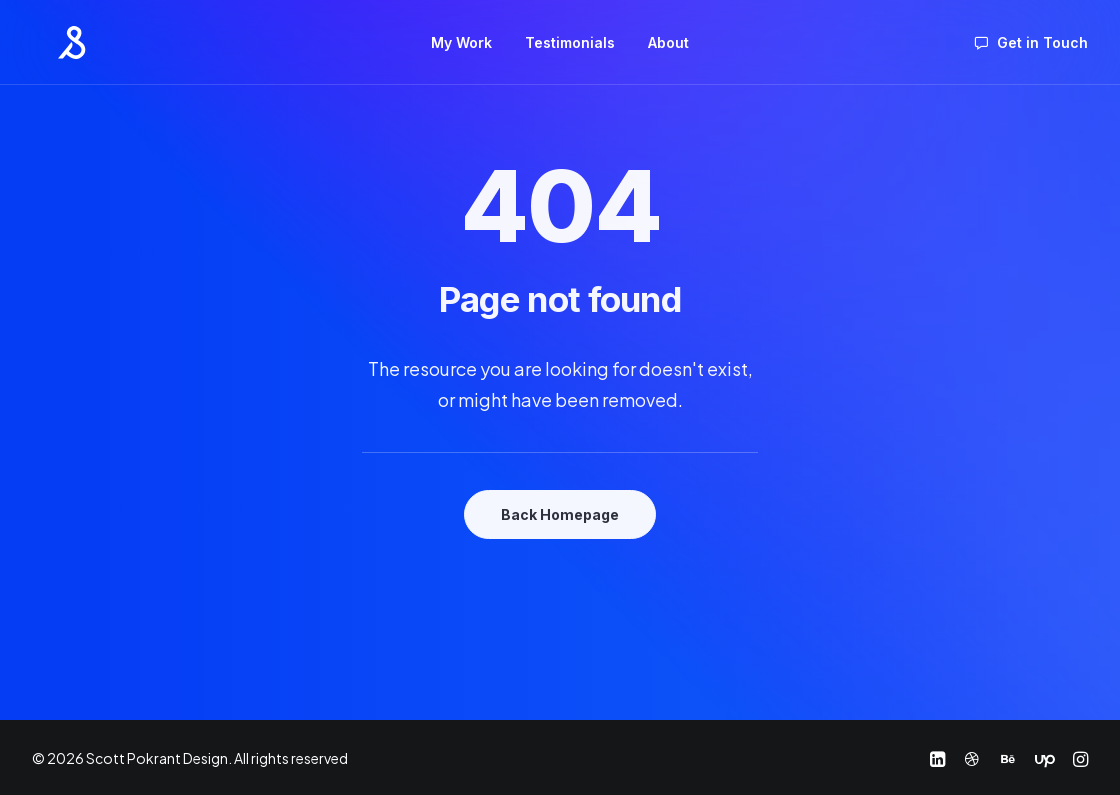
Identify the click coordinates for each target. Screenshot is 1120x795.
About (668, 40)
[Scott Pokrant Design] (48, 40)
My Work (461, 40)
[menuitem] (461, 40)
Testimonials (570, 40)
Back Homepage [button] (560, 514)
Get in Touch (1042, 40)
